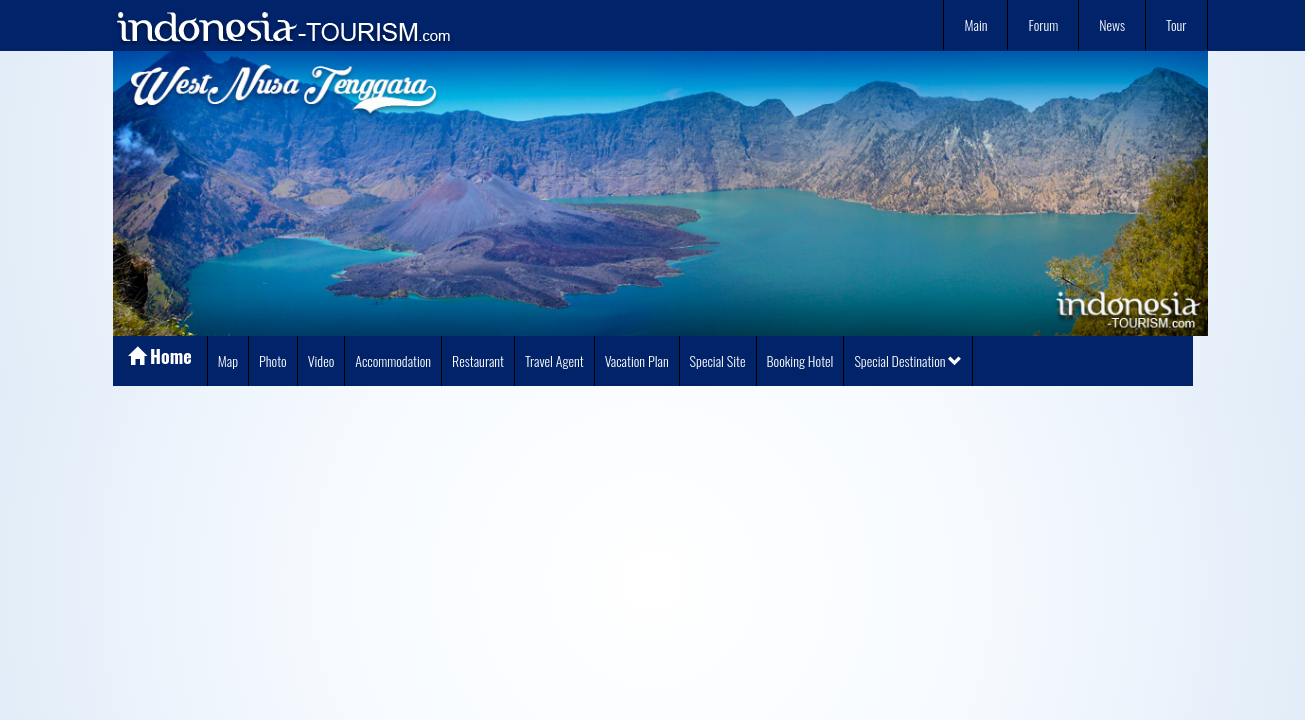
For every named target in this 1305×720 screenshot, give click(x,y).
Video (321, 360)
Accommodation (393, 360)
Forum (1043, 24)
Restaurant (478, 360)
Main (975, 24)
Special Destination (908, 360)
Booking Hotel (800, 360)
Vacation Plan (637, 360)
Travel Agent (554, 360)
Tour (1176, 24)
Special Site (718, 360)
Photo (273, 360)
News (1112, 24)
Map (228, 360)
